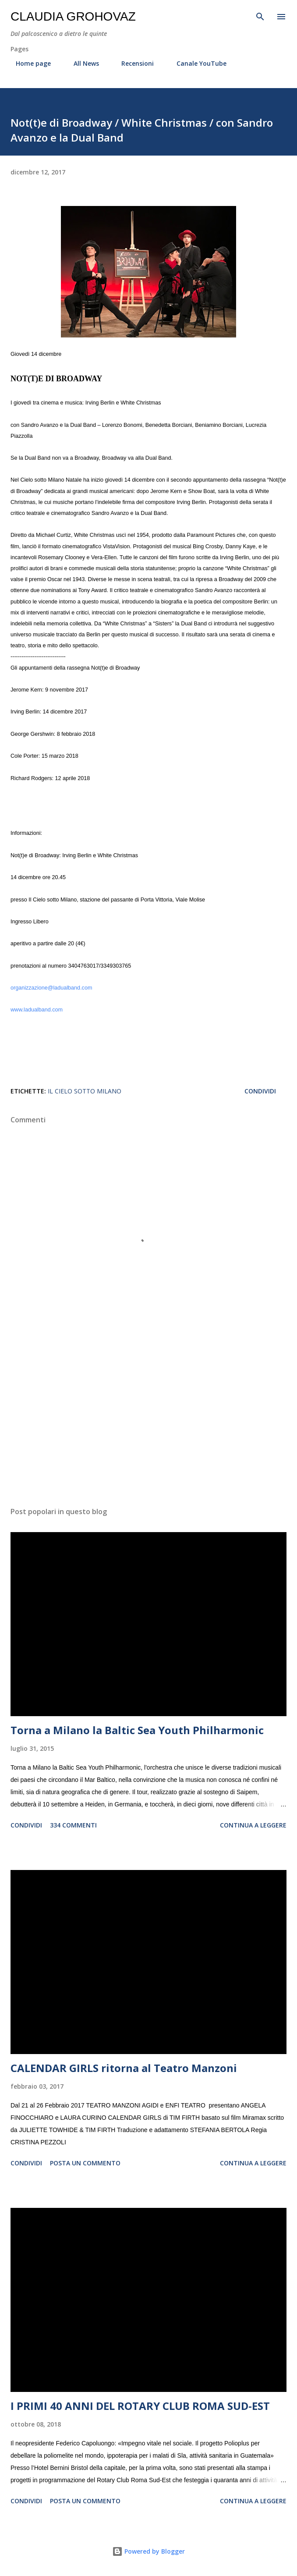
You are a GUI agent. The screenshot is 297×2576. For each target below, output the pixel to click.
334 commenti (73, 1825)
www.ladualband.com (37, 1010)
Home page (28, 63)
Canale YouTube (196, 63)
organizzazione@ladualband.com (51, 988)
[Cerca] (260, 16)
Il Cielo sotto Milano (84, 1091)
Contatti (257, 63)
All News (81, 63)
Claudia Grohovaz (73, 16)
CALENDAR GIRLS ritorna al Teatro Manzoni (124, 2068)
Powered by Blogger (148, 2551)
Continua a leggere (253, 1825)
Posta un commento (85, 2163)
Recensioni (132, 63)
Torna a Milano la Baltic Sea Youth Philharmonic (137, 1730)
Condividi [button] (260, 1091)
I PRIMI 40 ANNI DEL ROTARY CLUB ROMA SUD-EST (140, 2406)
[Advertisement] (148, 1417)
